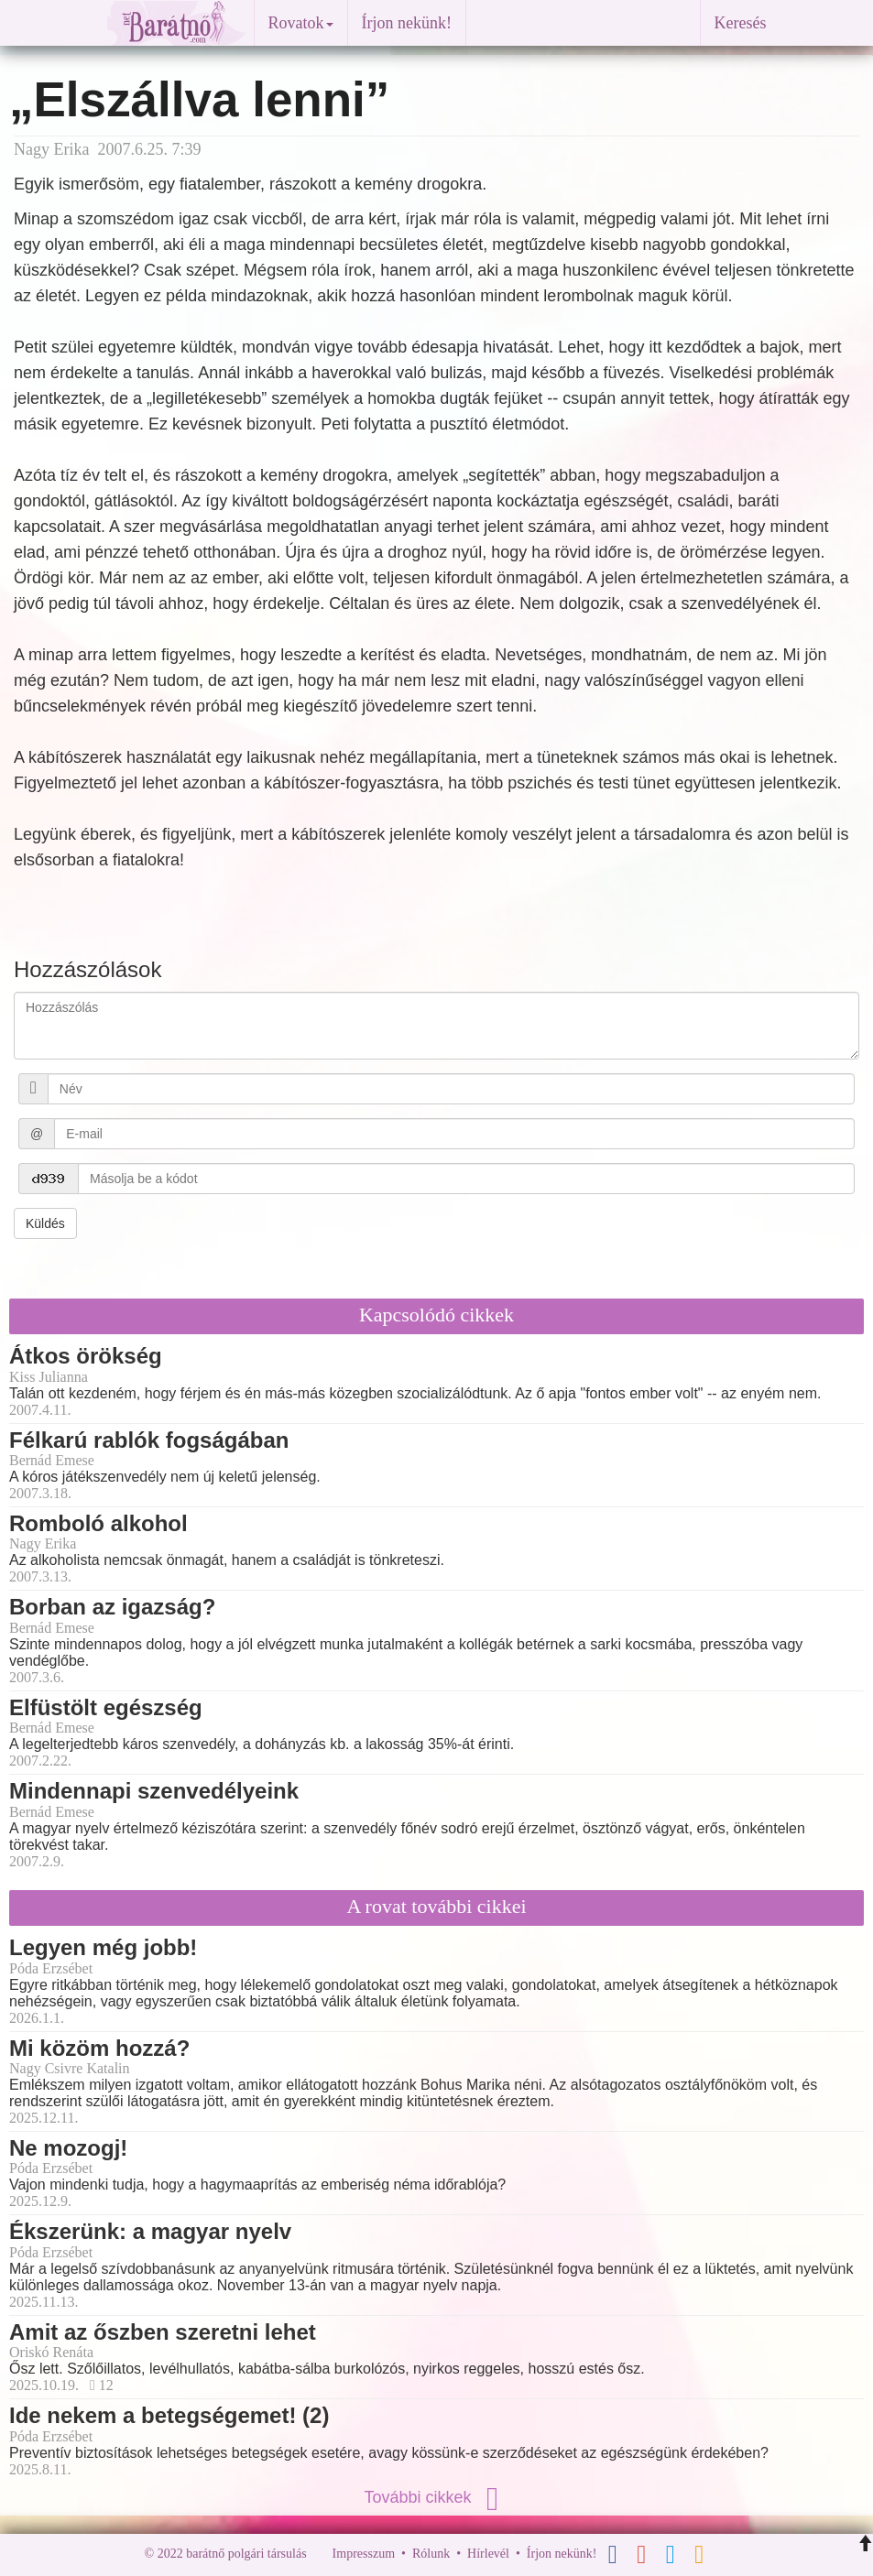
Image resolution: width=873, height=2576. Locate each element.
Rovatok (300, 23)
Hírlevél (488, 2553)
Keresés (741, 23)
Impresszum (364, 2553)
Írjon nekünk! (407, 23)
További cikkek (436, 2497)
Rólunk (431, 2553)
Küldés (45, 1223)
